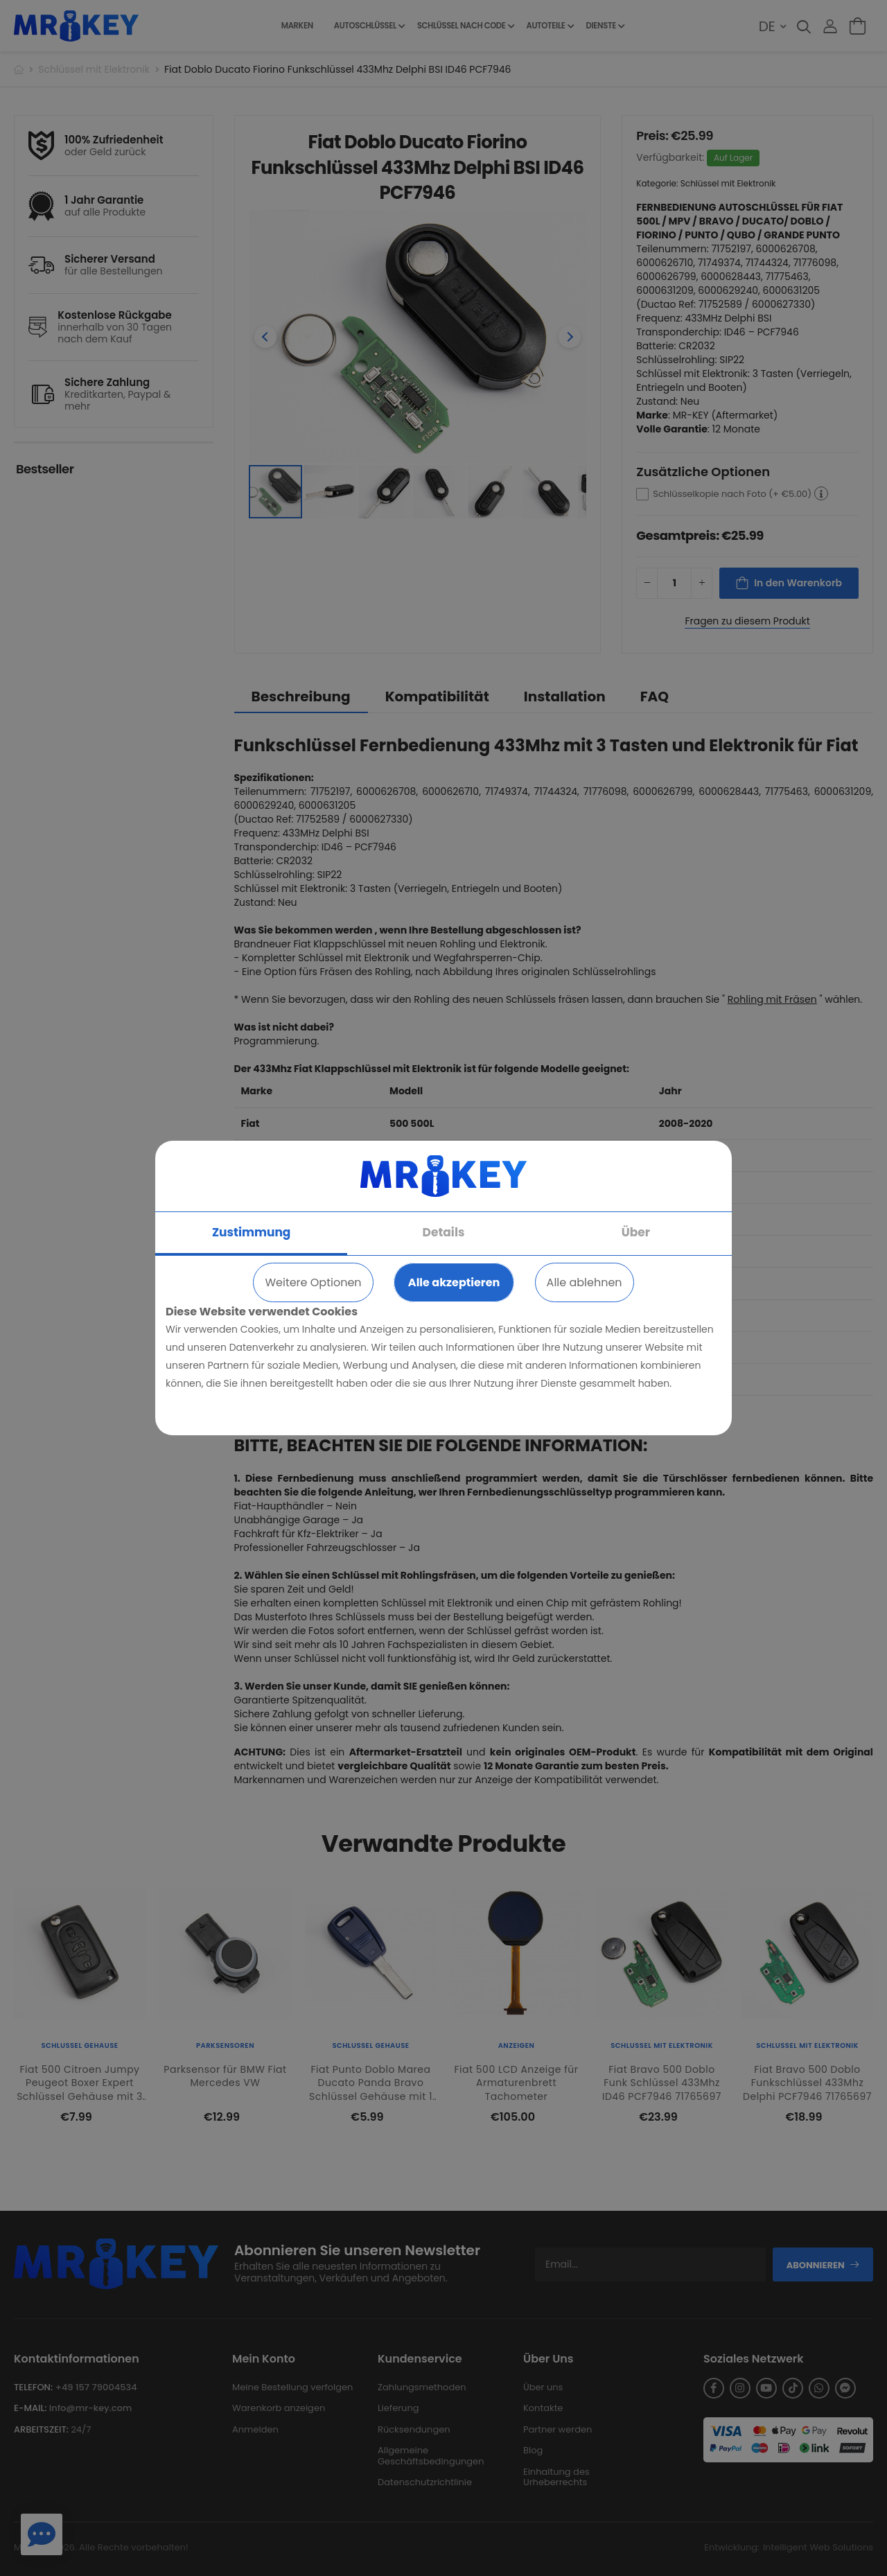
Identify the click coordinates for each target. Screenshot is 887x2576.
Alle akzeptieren (454, 1282)
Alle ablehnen (584, 1282)
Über (636, 1232)
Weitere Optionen (313, 1282)
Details (444, 1232)
